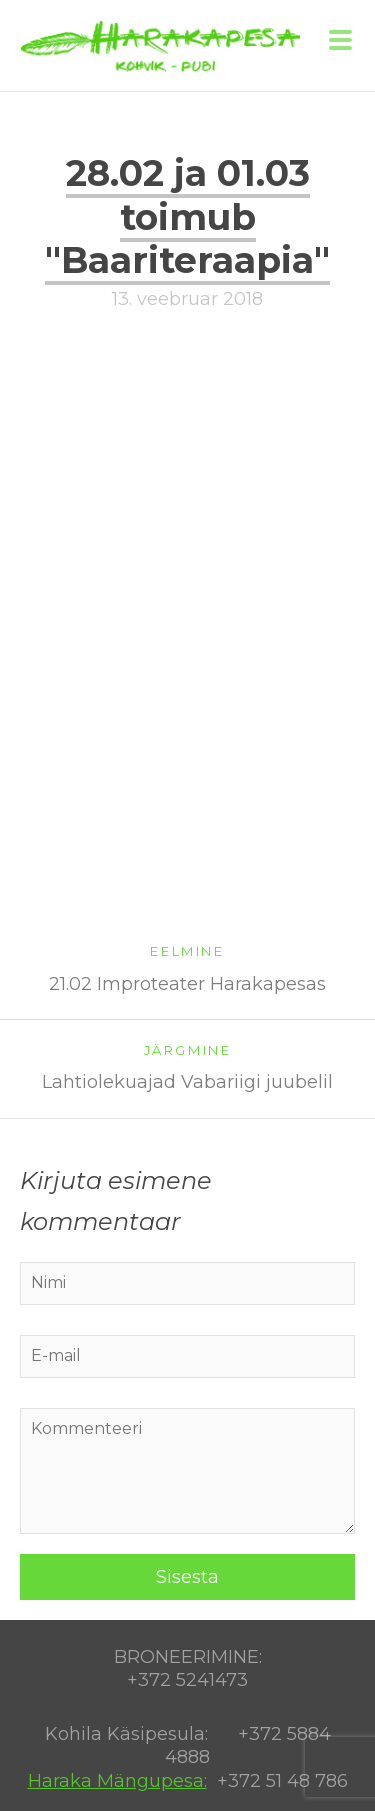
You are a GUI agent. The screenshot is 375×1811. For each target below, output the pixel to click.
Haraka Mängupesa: (117, 1781)
